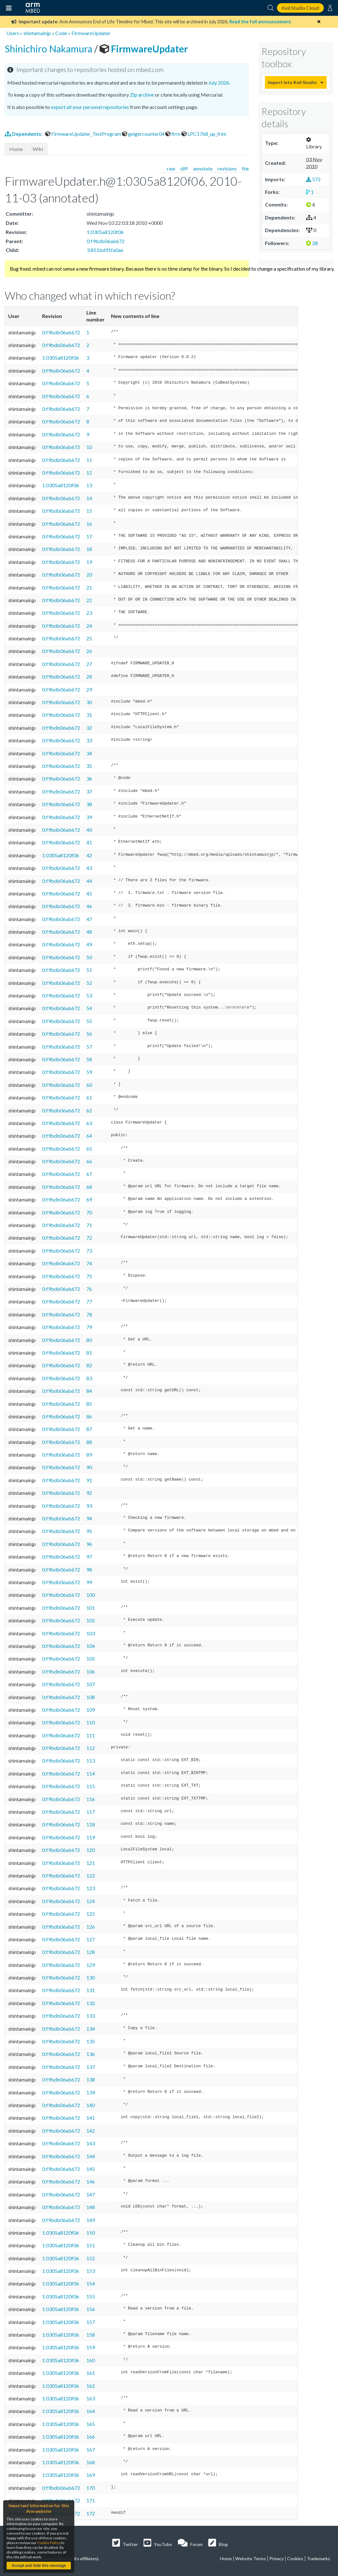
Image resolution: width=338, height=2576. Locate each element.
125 (90, 1914)
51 (89, 970)
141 (90, 2118)
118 (90, 1824)
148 (90, 2207)
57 (89, 1047)
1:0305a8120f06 (105, 232)
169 (90, 2475)
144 (90, 2156)
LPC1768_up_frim (203, 134)
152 (90, 2258)
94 (89, 1518)
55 (89, 1021)
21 (89, 587)
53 (89, 995)
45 (89, 893)
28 (89, 677)
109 (90, 1710)
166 (90, 2437)
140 (90, 2105)
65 (89, 1149)
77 (89, 1301)
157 (90, 2322)
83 (89, 1378)
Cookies (295, 2558)
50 (89, 957)
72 (89, 1238)
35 (89, 766)
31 (89, 715)
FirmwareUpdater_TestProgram (83, 134)
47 (89, 919)
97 (89, 1557)
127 (90, 1939)
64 (89, 1136)
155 (90, 2296)
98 (89, 1570)
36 (89, 779)
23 (89, 613)
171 (90, 2500)
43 (89, 868)
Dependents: (24, 134)
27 (89, 664)
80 (89, 1340)
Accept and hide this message (38, 2565)
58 (89, 1059)
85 (89, 1404)
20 (89, 575)
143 (90, 2143)
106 (90, 1671)
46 (89, 906)
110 (90, 1722)
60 (89, 1085)
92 (89, 1493)
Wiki (38, 149)
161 (90, 2373)
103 (90, 1633)
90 (89, 1467)
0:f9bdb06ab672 (106, 241)
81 (89, 1353)
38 (89, 804)
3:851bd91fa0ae (105, 250)
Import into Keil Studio (292, 82)
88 (89, 1442)
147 (90, 2194)
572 (313, 179)
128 (90, 1952)
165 (90, 2424)
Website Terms (250, 2558)
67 (89, 1174)
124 (90, 1901)
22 (89, 600)
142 (90, 2131)
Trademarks (318, 2558)
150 (90, 2233)
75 (89, 1276)
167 (90, 2450)
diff (184, 168)
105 (90, 1659)
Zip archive (142, 95)
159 (90, 2347)
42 (89, 855)
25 (89, 638)
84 (89, 1391)
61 (89, 1097)
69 (89, 1199)
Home (16, 149)
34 (89, 753)
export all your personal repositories (90, 107)
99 (89, 1582)
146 (90, 2181)
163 (90, 2398)
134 (90, 2029)
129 (90, 1965)
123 (90, 1888)
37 (89, 791)
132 (90, 2003)
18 (89, 549)
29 (89, 689)
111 (90, 1735)
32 (89, 728)
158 (90, 2335)
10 (89, 447)
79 (89, 1327)
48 (89, 932)
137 (90, 2067)
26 (89, 651)
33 (89, 740)
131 (90, 1990)
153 (90, 2271)
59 (89, 1072)
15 (89, 511)
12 (89, 473)
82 (89, 1365)
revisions (227, 168)
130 (90, 1977)
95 (89, 1531)
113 (90, 1761)
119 (90, 1837)
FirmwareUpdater (91, 33)
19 (89, 562)
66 (89, 1161)
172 (90, 2513)
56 (89, 1034)
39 (89, 817)
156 (90, 2309)
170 (90, 2488)
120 (90, 1850)
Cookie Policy (48, 2542)
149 (90, 2220)
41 (89, 842)
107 (90, 1684)
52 (89, 983)
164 (90, 2411)
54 (89, 1008)
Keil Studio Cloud (300, 8)
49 (89, 944)
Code (61, 33)
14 (89, 498)
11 (89, 460)
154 (90, 2283)
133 (90, 2016)
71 (89, 1225)
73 (89, 1251)
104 (90, 1646)
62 (89, 1110)
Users (12, 33)
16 (89, 524)
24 (89, 626)
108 (90, 1697)
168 (90, 2462)
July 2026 (218, 83)
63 (89, 1123)
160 (90, 2360)
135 (90, 2041)
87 (89, 1429)
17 (89, 536)
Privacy (276, 2558)
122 (90, 1875)
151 (90, 2245)
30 (89, 702)
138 (90, 2079)
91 (89, 1480)
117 (90, 1812)
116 (90, 1799)
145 (90, 2169)
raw (171, 168)
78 (89, 1314)
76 (89, 1289)
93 (89, 1506)
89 (89, 1455)
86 (89, 1416)
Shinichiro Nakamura (49, 48)
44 (89, 881)
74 (89, 1263)
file (245, 168)
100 (90, 1595)
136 (90, 2054)
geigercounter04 (143, 134)
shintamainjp (37, 33)
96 (89, 1544)
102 (90, 1620)
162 (90, 2386)
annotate (202, 168)
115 (90, 1786)
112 (90, 1748)
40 (89, 830)
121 (90, 1863)
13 (89, 485)
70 (89, 1212)
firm (173, 134)
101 (90, 1608)
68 (89, 1187)
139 (90, 2092)
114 (90, 1773)
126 (90, 1927)
